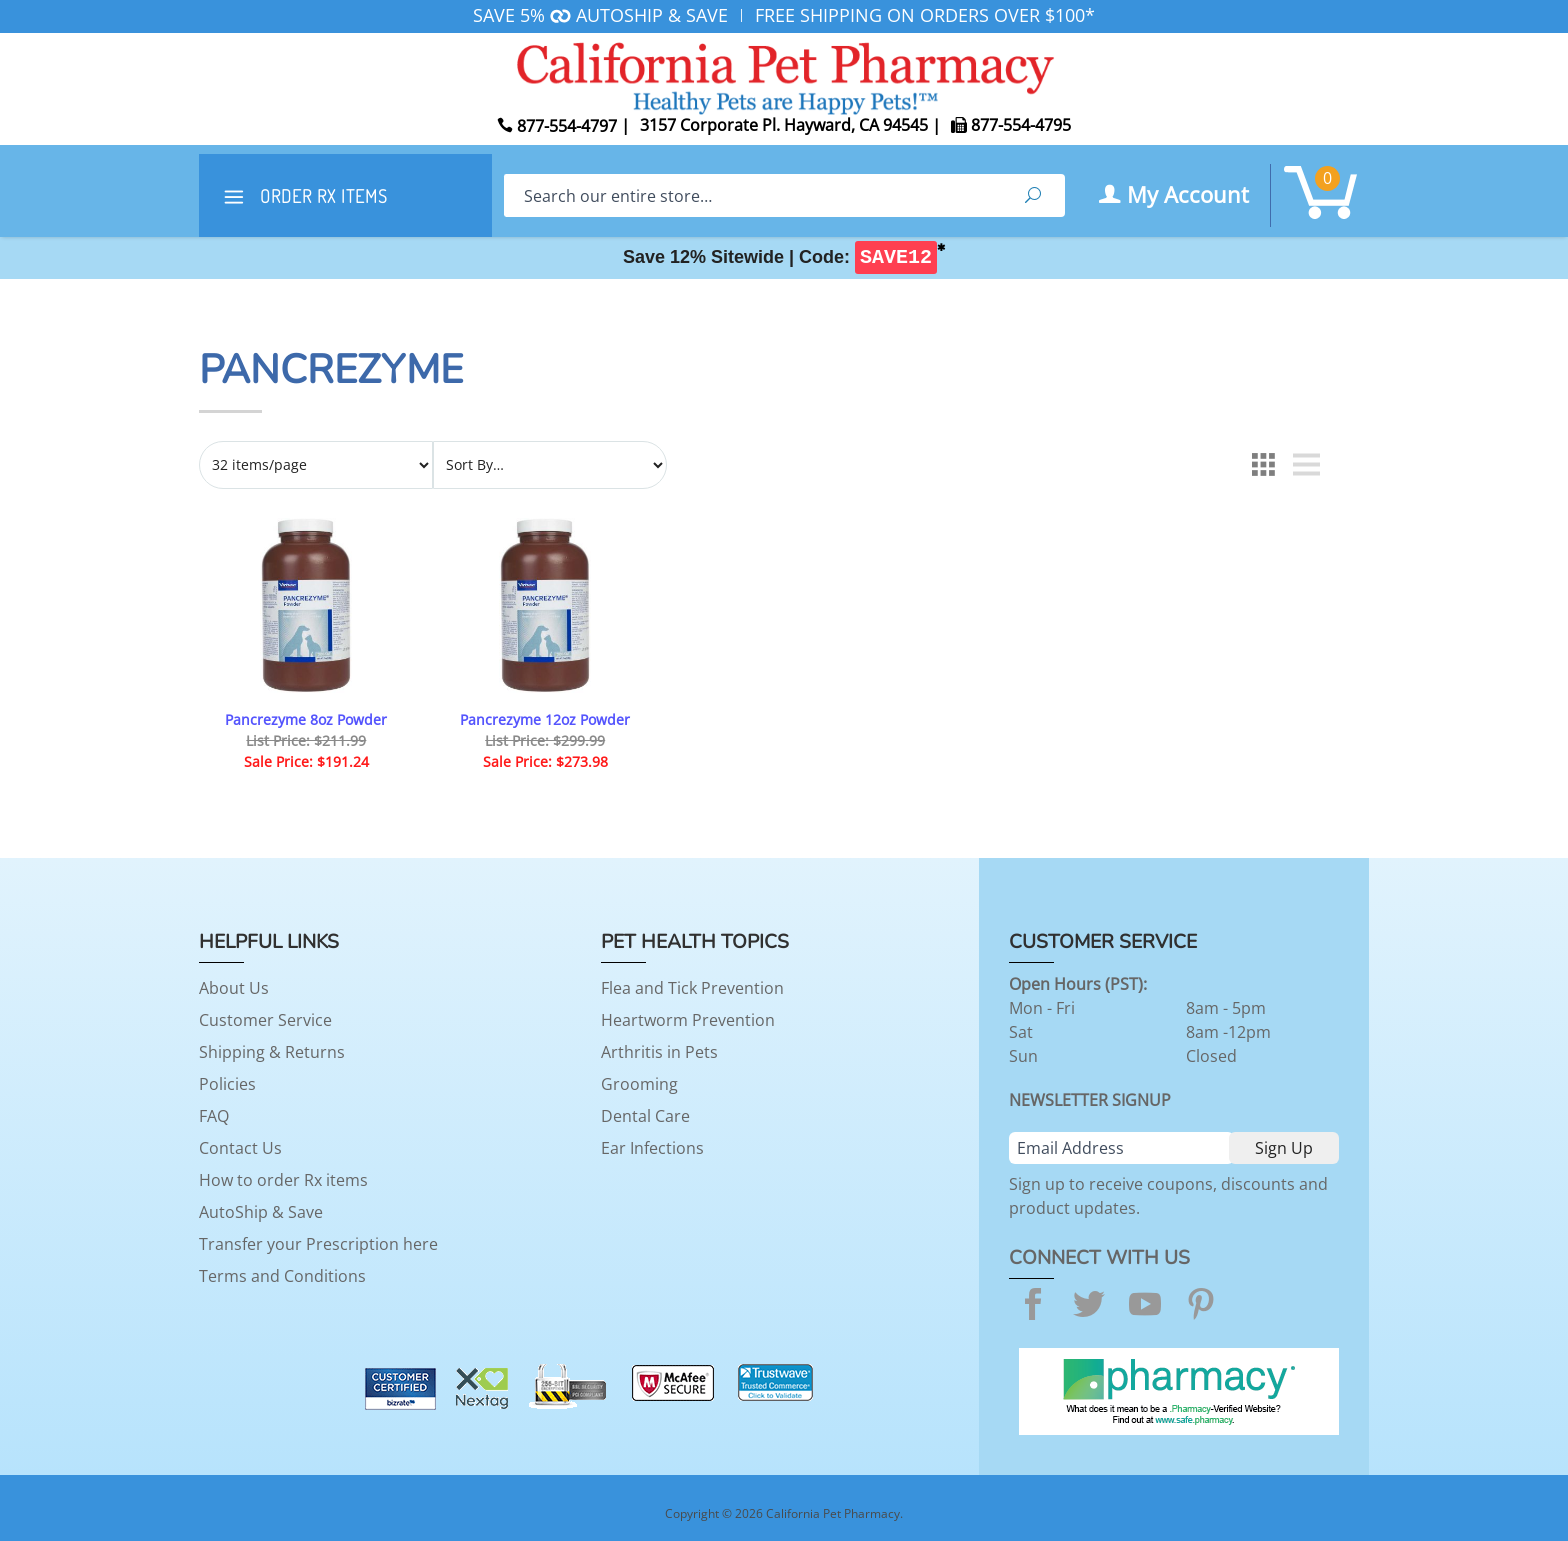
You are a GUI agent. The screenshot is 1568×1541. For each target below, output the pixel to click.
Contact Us (240, 1148)
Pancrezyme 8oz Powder (306, 719)
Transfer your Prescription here (318, 1244)
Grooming (639, 1084)
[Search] (752, 195)
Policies (227, 1084)
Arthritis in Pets (659, 1052)
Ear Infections (652, 1148)
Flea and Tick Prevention (692, 988)
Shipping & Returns (272, 1052)
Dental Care (645, 1116)
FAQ (214, 1116)
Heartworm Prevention (688, 1020)
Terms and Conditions (282, 1276)
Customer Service (265, 1020)
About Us (234, 988)
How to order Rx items (283, 1180)
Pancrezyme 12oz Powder (545, 719)
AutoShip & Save (261, 1212)
